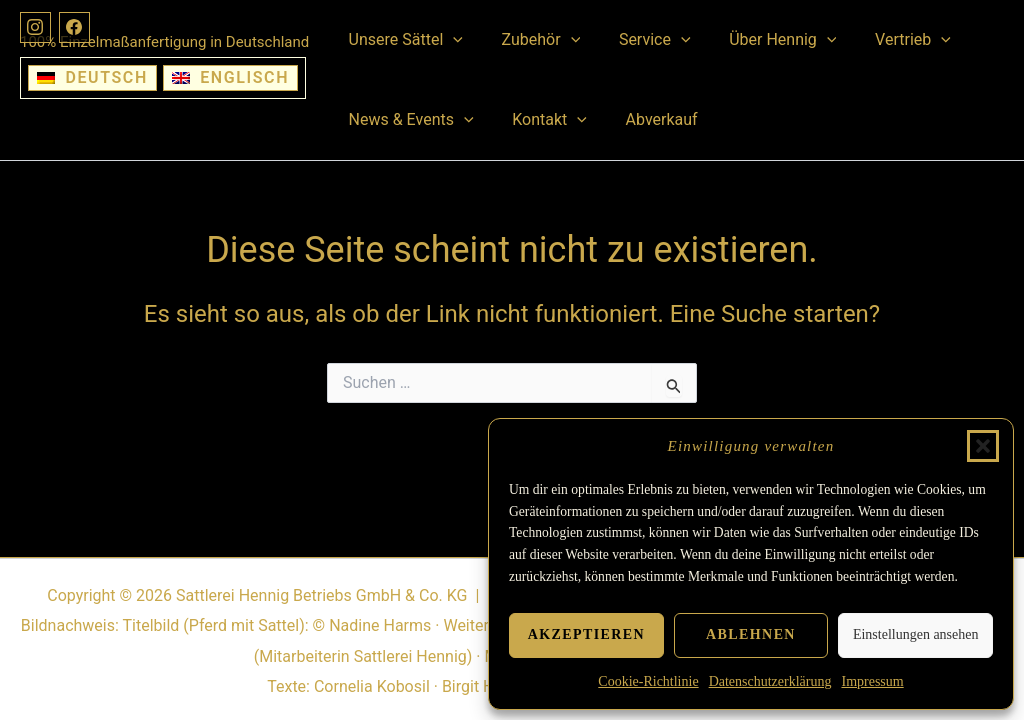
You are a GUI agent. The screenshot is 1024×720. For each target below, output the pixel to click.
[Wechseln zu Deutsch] (92, 78)
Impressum (872, 681)
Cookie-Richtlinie (648, 681)
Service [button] (638, 40)
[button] (983, 446)
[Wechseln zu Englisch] (230, 78)
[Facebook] (76, 28)
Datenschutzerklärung (770, 681)
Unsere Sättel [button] (402, 40)
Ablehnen (751, 634)
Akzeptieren (586, 634)
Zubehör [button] (531, 40)
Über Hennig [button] (759, 40)
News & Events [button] (407, 120)
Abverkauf (645, 119)
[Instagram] (36, 28)
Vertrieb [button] (883, 40)
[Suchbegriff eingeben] (512, 383)
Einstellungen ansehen (916, 634)
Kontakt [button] (539, 120)
